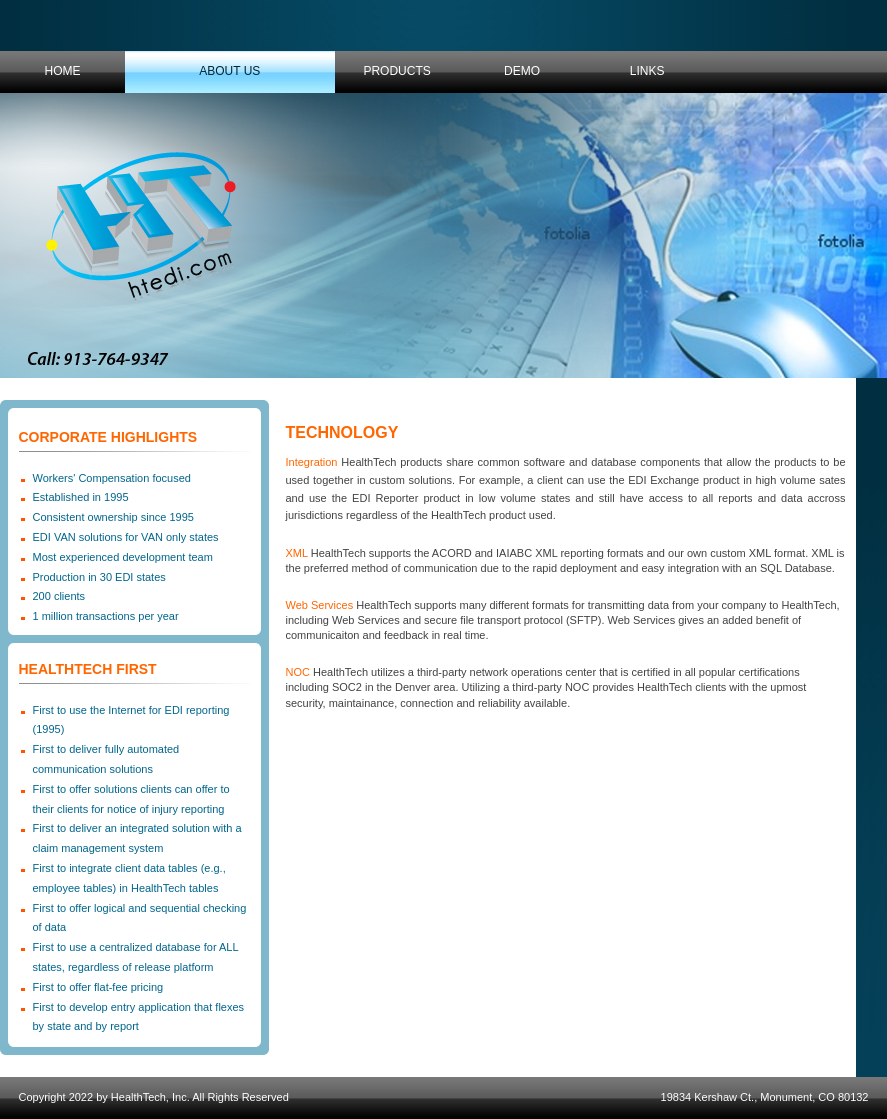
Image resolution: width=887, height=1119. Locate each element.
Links (647, 71)
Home (63, 71)
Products (396, 71)
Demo (522, 71)
